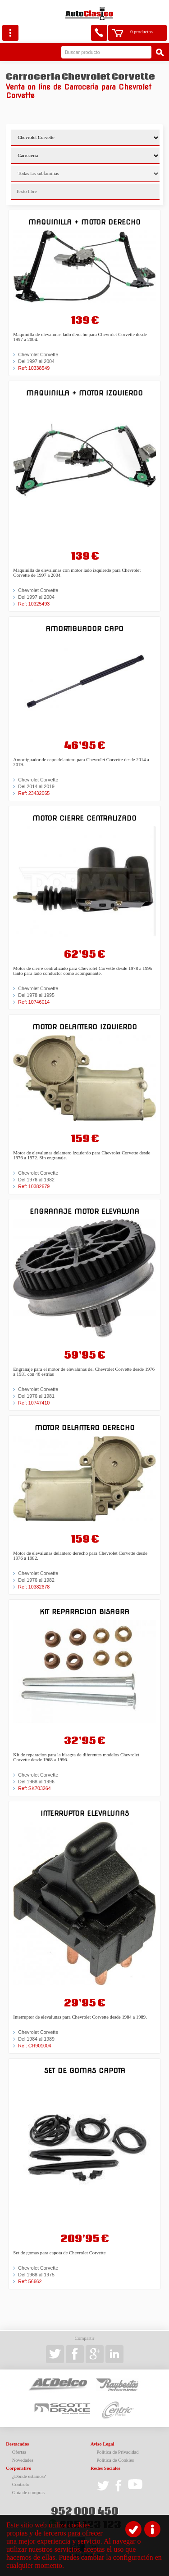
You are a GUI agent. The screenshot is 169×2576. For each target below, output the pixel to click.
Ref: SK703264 (34, 1788)
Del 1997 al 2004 (36, 361)
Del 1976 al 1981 (36, 1396)
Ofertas (19, 2452)
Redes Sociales (105, 2468)
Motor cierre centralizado (84, 818)
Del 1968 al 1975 (36, 2274)
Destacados (17, 2443)
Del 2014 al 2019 (36, 786)
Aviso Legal (102, 2443)
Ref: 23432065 (34, 793)
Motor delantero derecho (85, 1428)
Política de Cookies (115, 2460)
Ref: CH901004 (34, 2045)
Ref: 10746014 (34, 1002)
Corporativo (18, 2468)
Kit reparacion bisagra (84, 1612)
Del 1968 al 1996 (36, 1781)
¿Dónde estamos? (29, 2476)
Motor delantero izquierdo (84, 1027)
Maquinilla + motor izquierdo (84, 393)
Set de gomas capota (84, 2070)
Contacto (20, 2484)
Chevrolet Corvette (38, 354)
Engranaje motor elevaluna (84, 1211)
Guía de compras (28, 2492)
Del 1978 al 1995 (36, 995)
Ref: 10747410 (34, 1402)
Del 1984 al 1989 (36, 2039)
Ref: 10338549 (34, 368)
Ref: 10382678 (34, 1586)
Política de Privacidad (117, 2452)
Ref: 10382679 (34, 1186)
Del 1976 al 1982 (36, 1179)
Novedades (22, 2460)
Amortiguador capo (84, 629)
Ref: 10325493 (34, 603)
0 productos (141, 31)
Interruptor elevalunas (85, 1813)
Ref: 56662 (29, 2281)
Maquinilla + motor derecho (84, 222)
